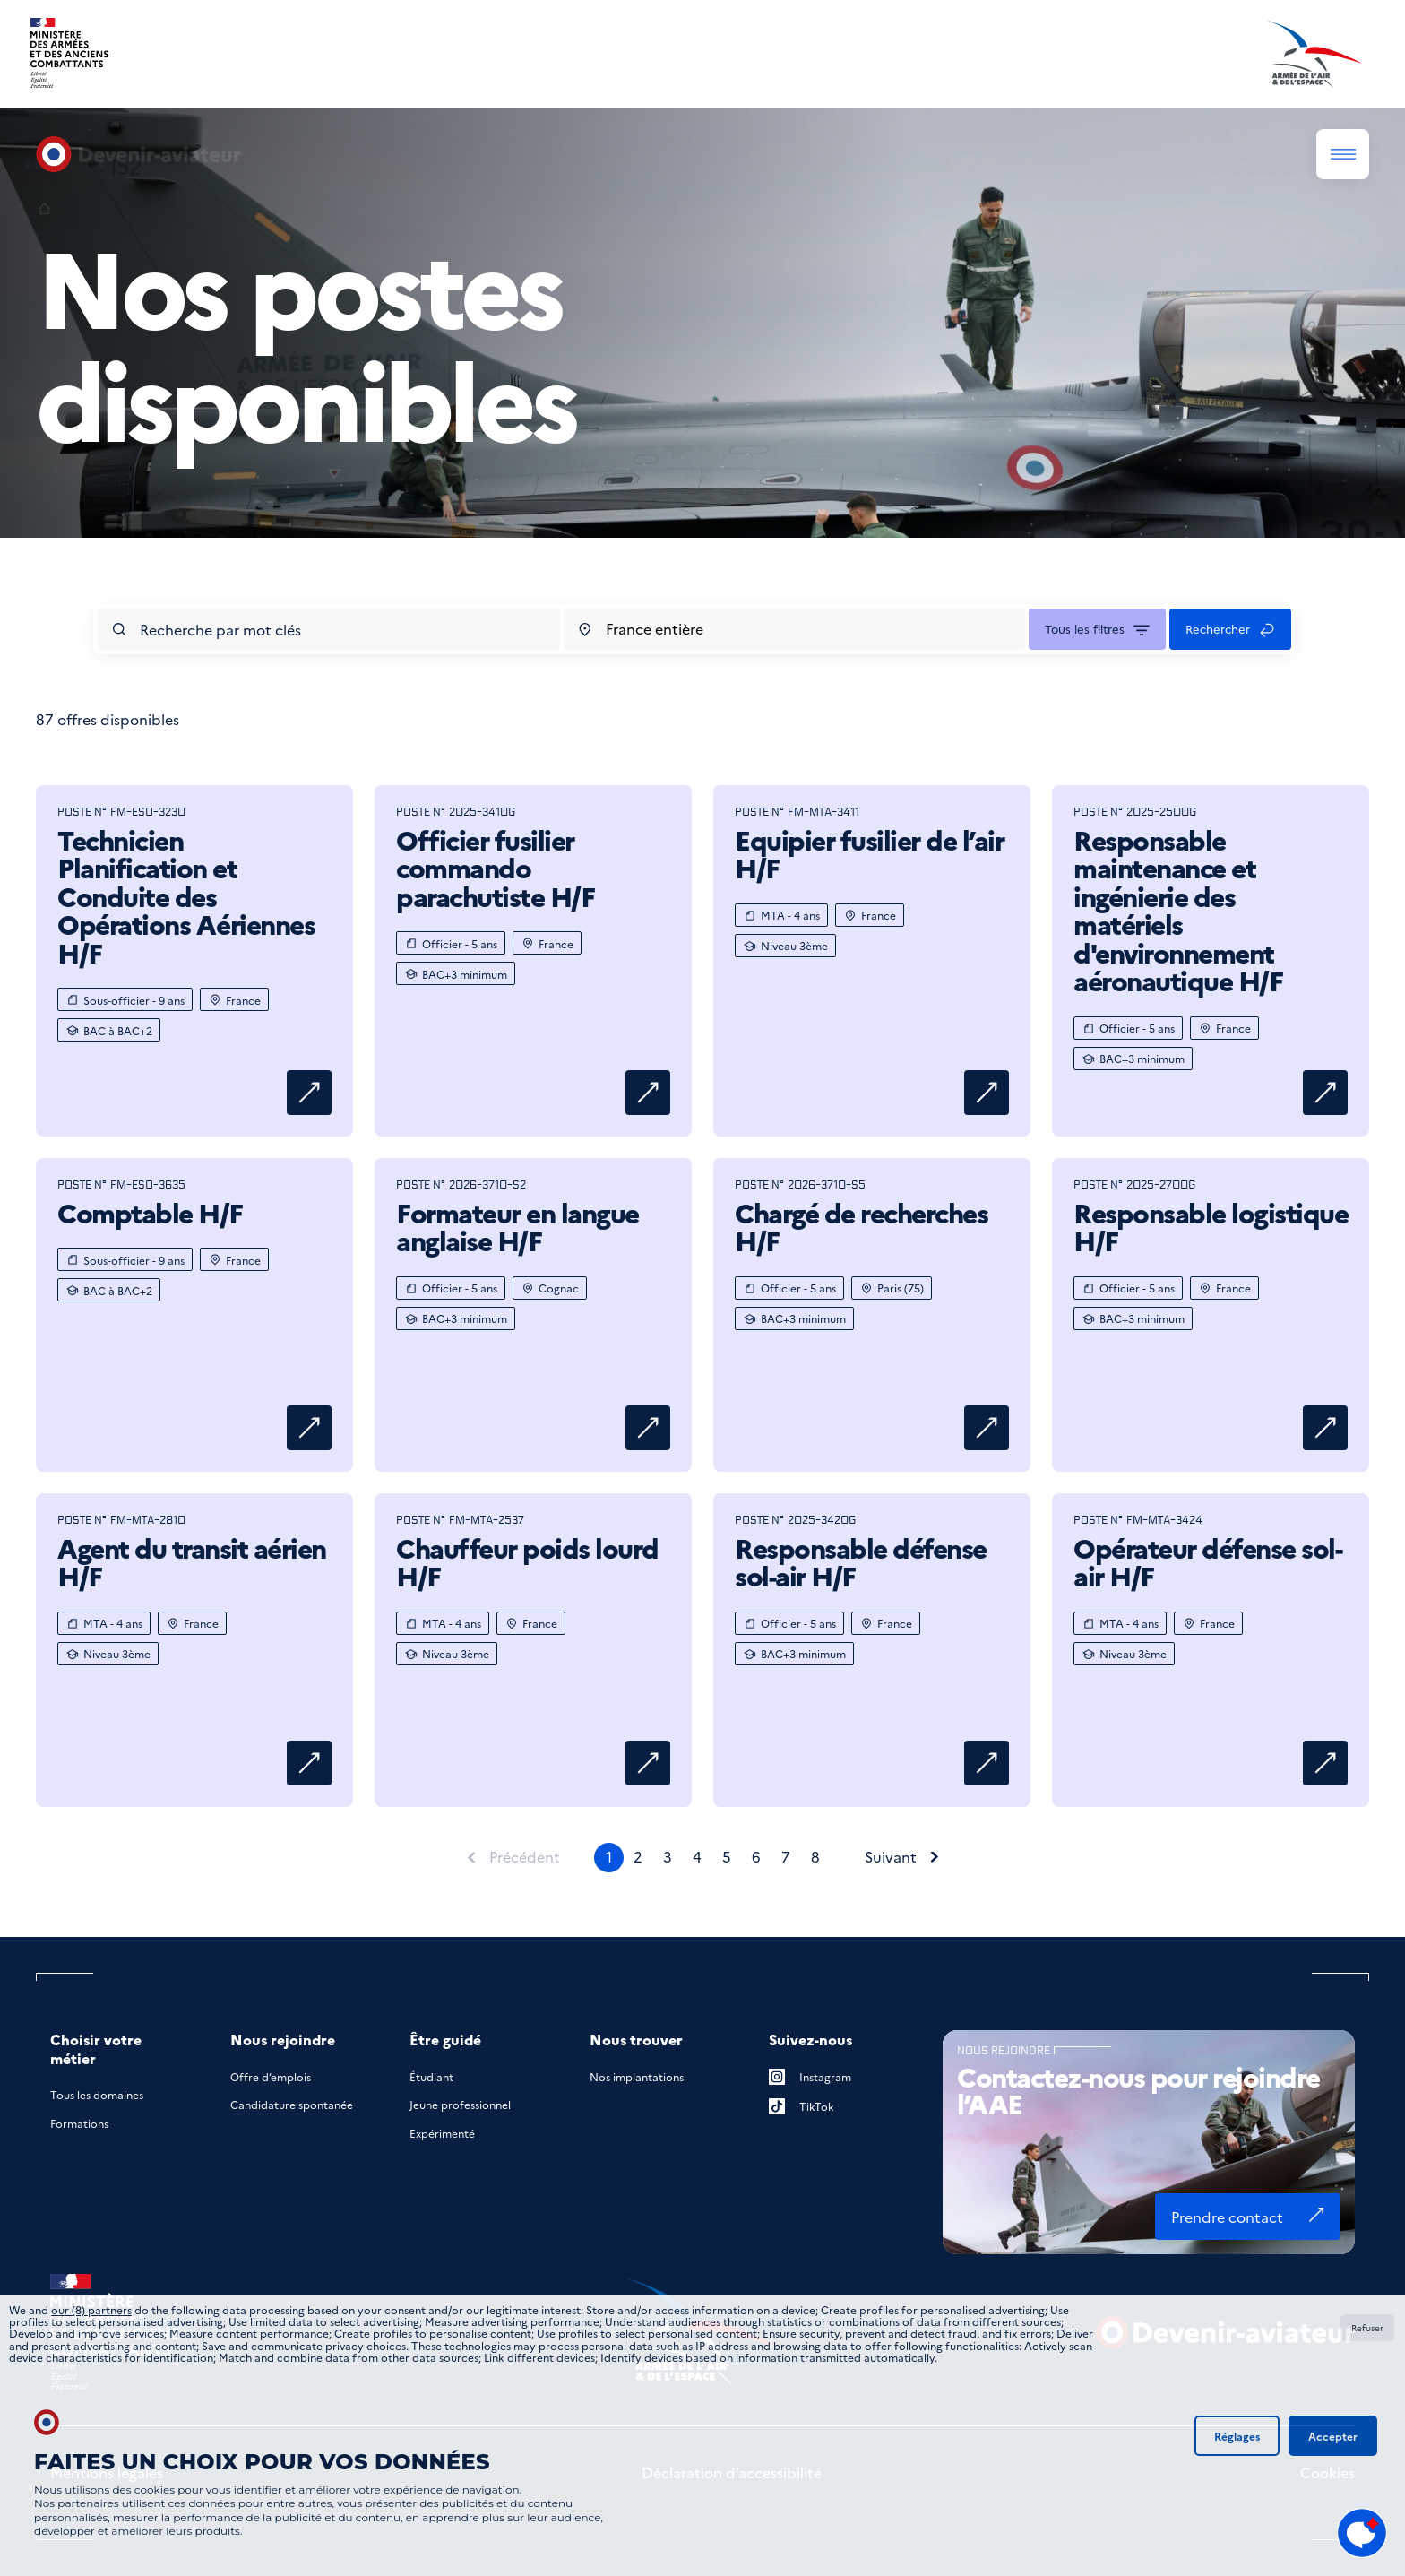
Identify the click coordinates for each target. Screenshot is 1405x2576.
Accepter (1333, 2435)
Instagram (810, 2076)
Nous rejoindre (282, 2039)
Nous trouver (636, 2039)
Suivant (891, 1857)
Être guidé (445, 2039)
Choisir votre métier (96, 2049)
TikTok (801, 2106)
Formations (79, 2123)
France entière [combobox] (654, 628)
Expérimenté (442, 2132)
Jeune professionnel (460, 2104)
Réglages (1237, 2435)
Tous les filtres (1085, 628)
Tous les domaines (96, 2094)
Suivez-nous (810, 2039)
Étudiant (431, 2076)
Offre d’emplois (270, 2076)
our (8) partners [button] (91, 2309)
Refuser (1367, 2327)
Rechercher (1217, 628)
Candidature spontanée (291, 2104)
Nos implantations (637, 2076)
